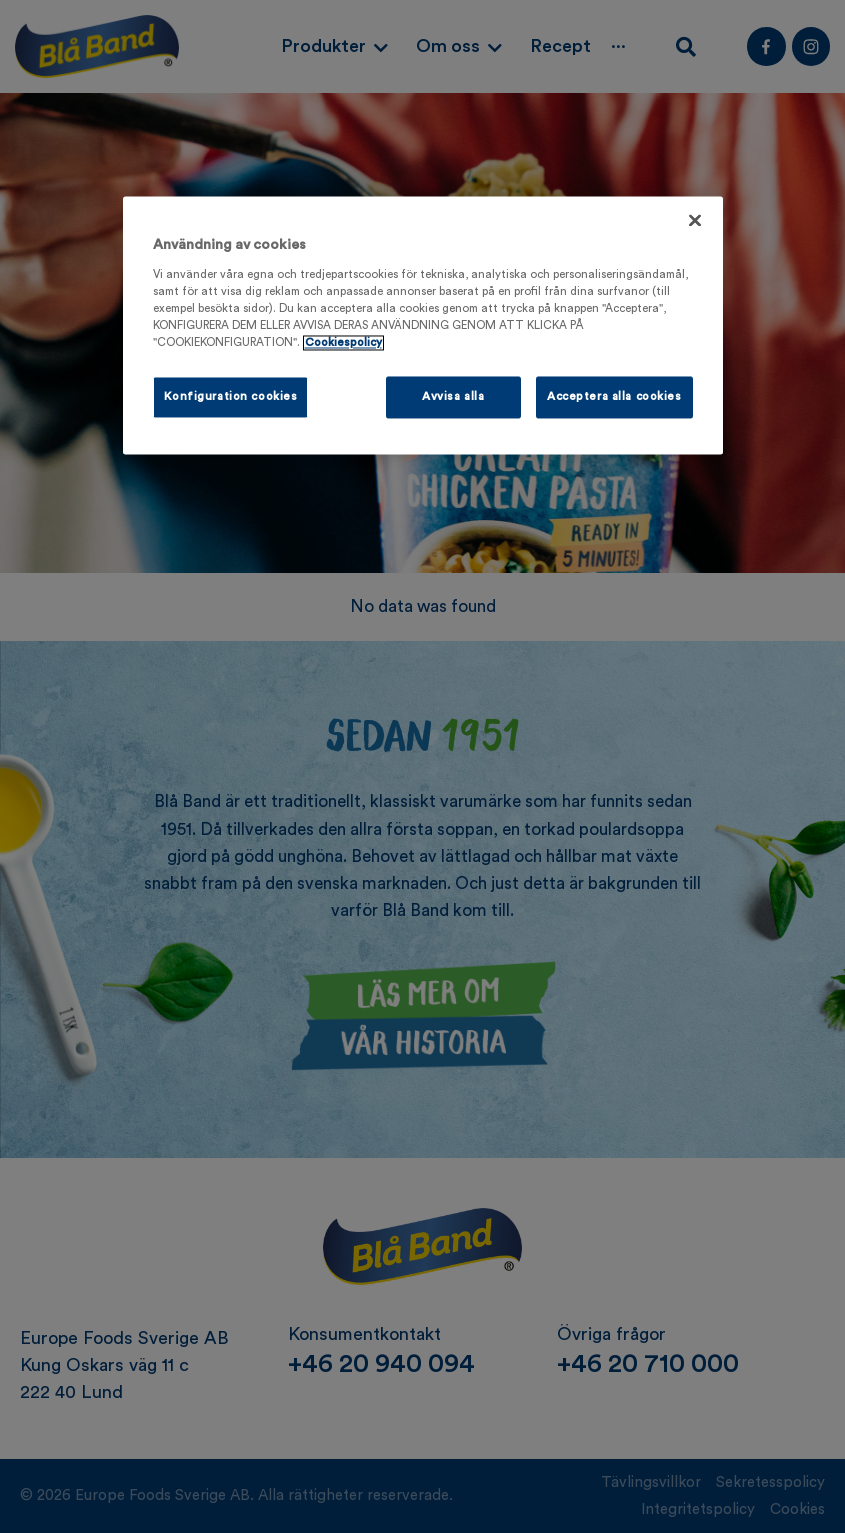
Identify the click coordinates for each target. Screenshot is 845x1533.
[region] (423, 325)
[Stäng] (695, 220)
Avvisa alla (453, 396)
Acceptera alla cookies (614, 396)
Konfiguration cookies (231, 396)
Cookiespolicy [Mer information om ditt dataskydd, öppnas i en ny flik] (343, 342)
